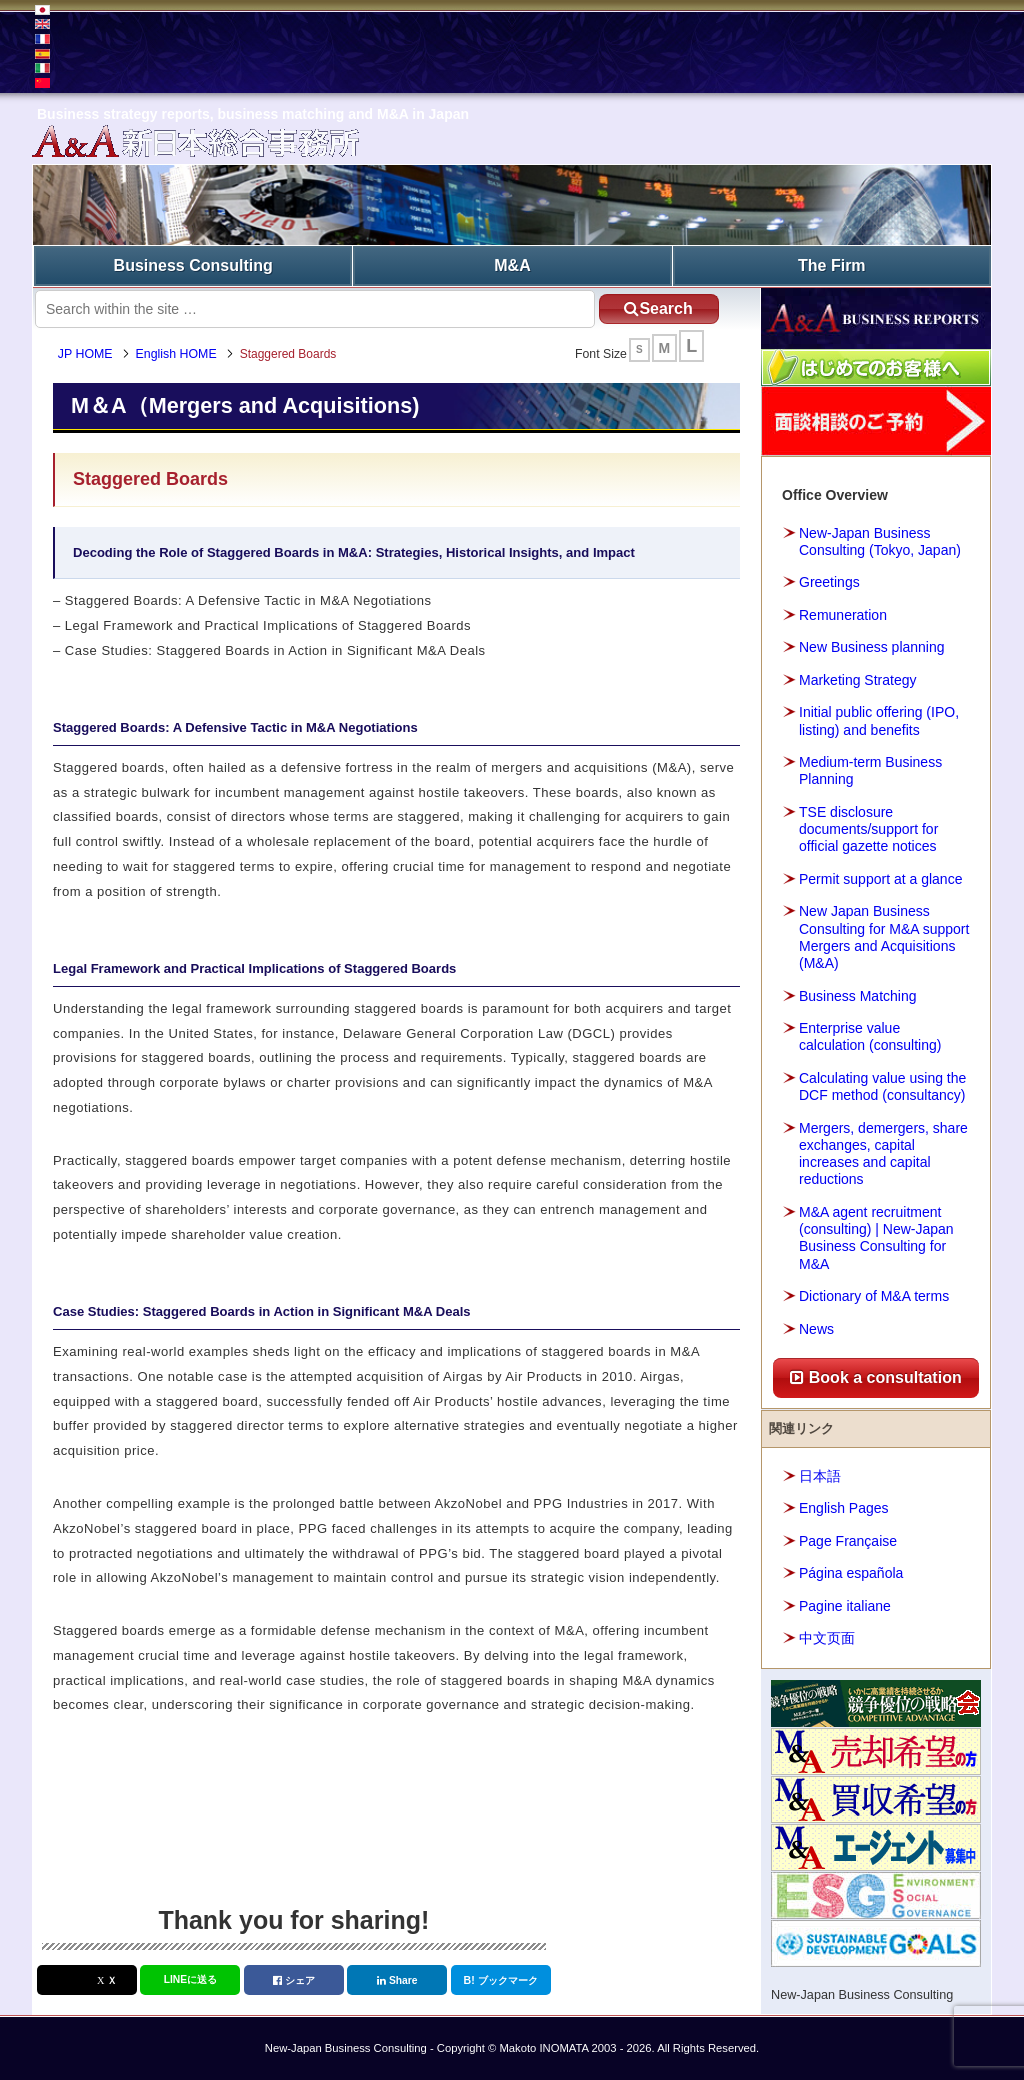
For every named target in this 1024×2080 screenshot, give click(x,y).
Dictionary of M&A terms (874, 1296)
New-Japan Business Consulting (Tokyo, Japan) (880, 541)
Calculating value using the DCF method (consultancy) (882, 1086)
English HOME (176, 354)
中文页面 (827, 1638)
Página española (851, 1573)
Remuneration (843, 615)
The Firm (832, 265)
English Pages (844, 1508)
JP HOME (85, 354)
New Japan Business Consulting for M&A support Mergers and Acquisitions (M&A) (884, 937)
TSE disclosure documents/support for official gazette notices (868, 829)
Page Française (848, 1541)
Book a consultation (875, 1377)
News (816, 1329)
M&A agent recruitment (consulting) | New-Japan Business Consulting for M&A (876, 1238)
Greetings (829, 582)
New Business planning (872, 647)
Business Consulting (193, 265)
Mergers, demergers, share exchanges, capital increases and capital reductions (883, 1154)
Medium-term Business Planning (870, 770)
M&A (512, 265)
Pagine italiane (845, 1606)
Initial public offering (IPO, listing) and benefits (879, 720)
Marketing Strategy (858, 680)
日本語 (820, 1476)
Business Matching (858, 996)
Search (658, 308)
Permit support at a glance (880, 879)
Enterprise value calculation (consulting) (870, 1036)
